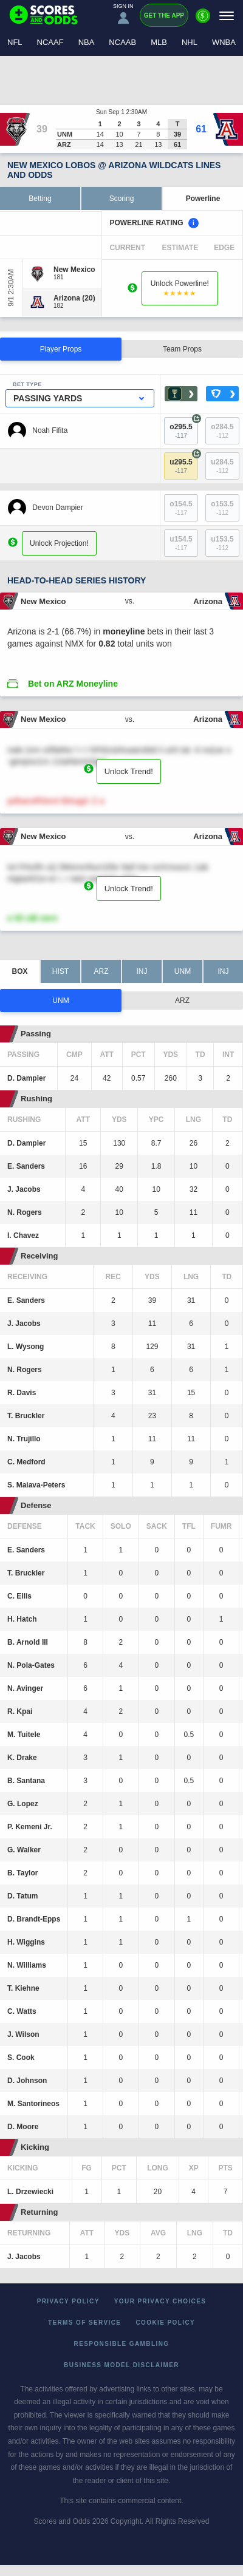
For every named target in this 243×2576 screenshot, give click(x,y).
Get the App (164, 15)
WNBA (224, 42)
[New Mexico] (74, 269)
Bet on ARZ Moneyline (73, 683)
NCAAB (122, 42)
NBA (86, 42)
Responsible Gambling (121, 2343)
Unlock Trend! (128, 771)
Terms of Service (85, 2322)
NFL (14, 42)
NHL (189, 42)
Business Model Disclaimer (121, 2365)
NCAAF (50, 42)
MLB (159, 42)
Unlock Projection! (59, 543)
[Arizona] (74, 298)
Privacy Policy (68, 2301)
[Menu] (226, 15)
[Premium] (203, 20)
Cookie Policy (165, 2322)
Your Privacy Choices (160, 2301)
